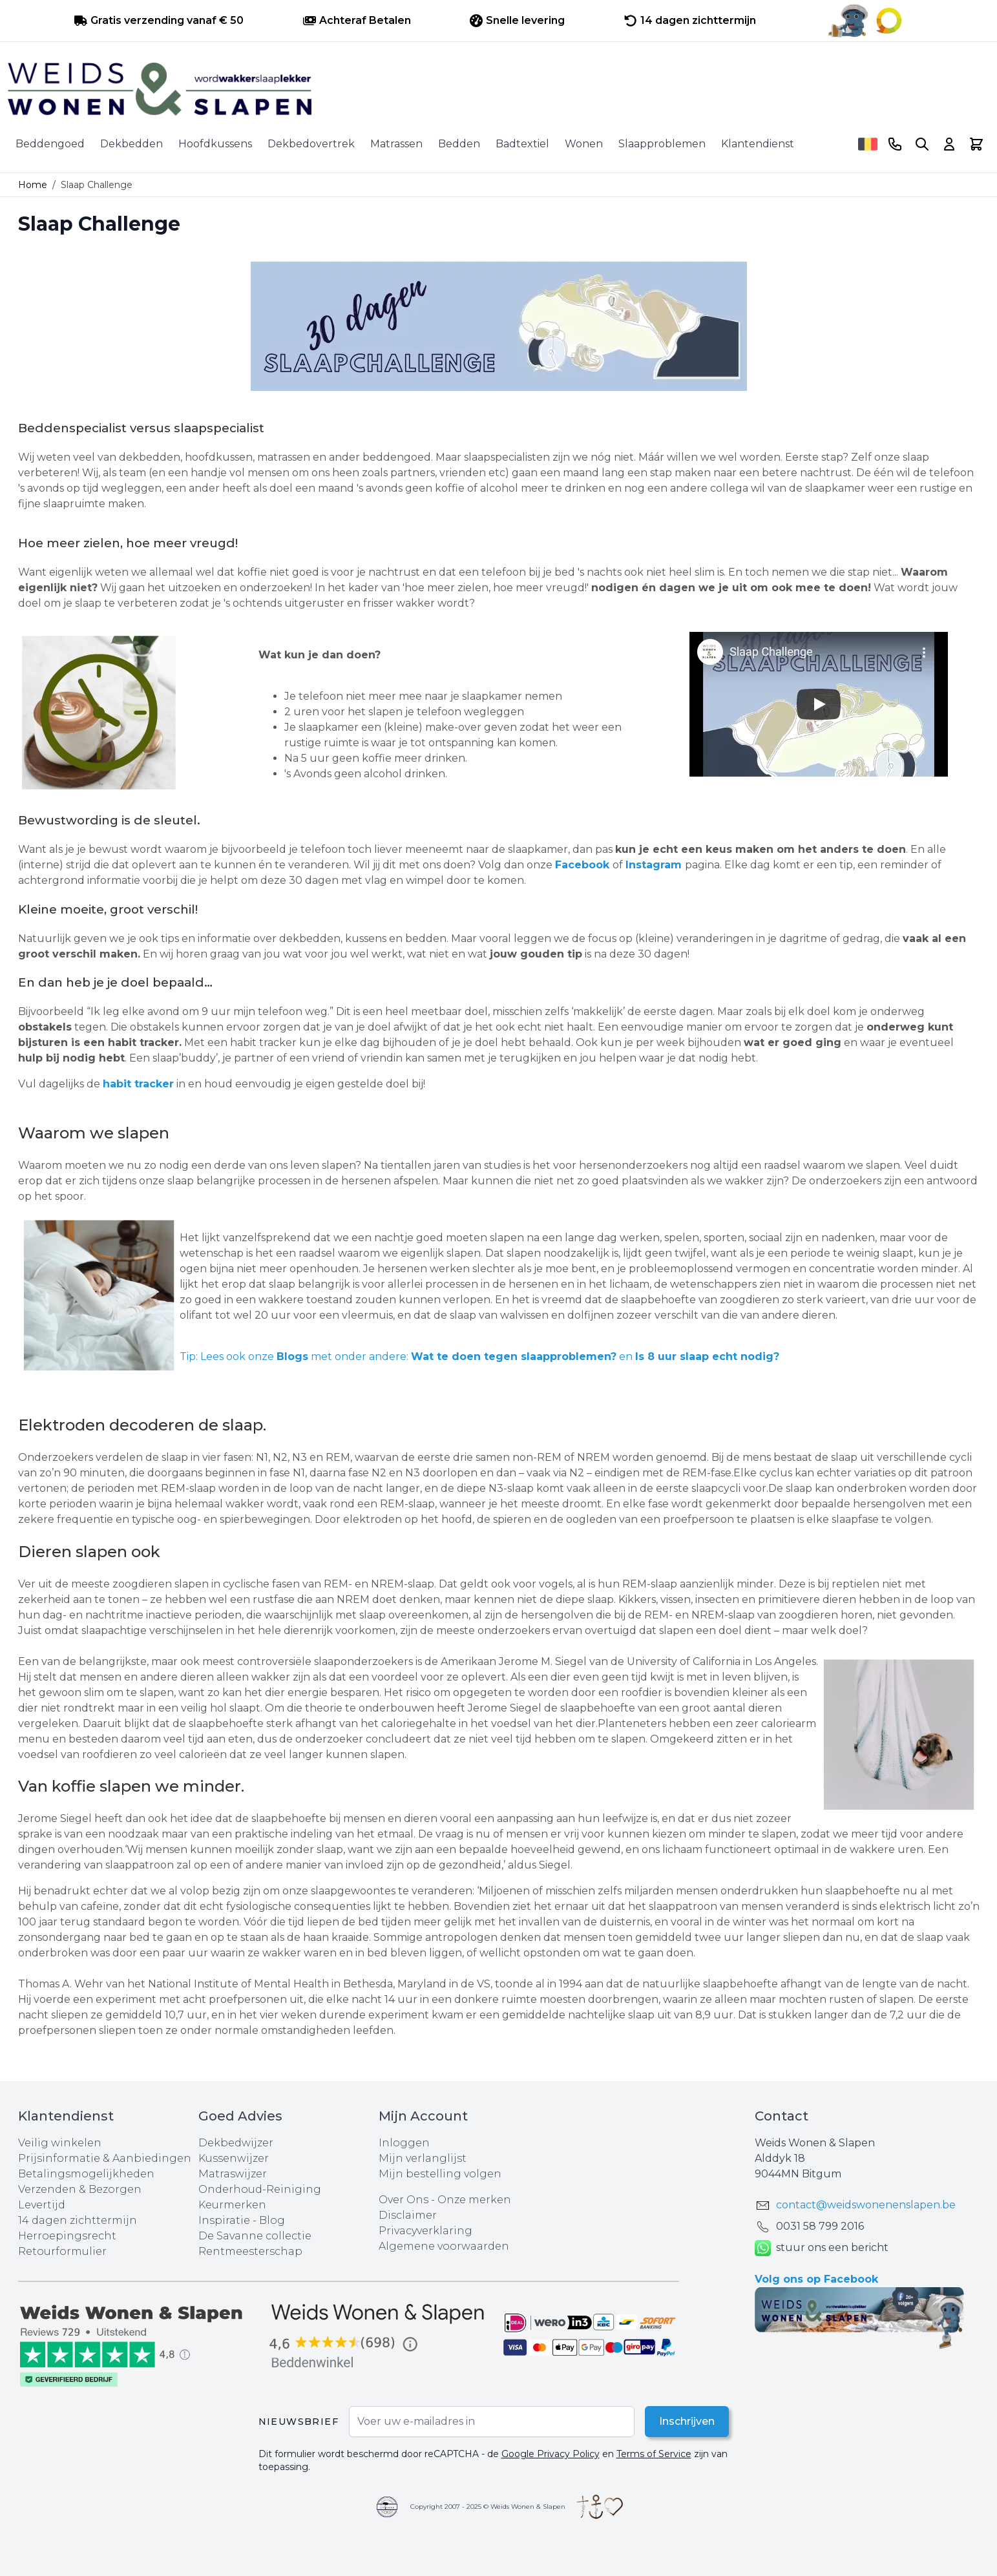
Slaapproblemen (662, 144)
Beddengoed (50, 144)
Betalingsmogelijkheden (86, 2174)
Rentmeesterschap (250, 2251)
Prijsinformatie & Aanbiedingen (104, 2158)
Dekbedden (131, 144)
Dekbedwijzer (235, 2143)
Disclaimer (408, 2215)
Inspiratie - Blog (241, 2220)
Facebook (582, 865)
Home (32, 185)
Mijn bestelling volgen (440, 2174)
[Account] (949, 144)
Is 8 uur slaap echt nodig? (707, 1356)
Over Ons (403, 2200)
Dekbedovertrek (311, 144)
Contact (781, 2116)
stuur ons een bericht (821, 2248)
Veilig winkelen (59, 2143)
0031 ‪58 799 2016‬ (820, 2226)
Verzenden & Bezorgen (80, 2189)
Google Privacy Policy (550, 2454)
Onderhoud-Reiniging (259, 2189)
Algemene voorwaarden (444, 2246)
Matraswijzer (232, 2174)
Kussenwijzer (233, 2158)
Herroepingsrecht (67, 2236)
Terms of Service (653, 2454)
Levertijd (41, 2205)
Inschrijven (685, 2421)
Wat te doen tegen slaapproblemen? (513, 1356)
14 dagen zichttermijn (77, 2220)
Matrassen (396, 144)
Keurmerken (232, 2205)
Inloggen (404, 2143)
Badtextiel (522, 144)
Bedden (459, 144)
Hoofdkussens (215, 144)
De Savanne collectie (254, 2236)
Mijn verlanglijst (423, 2158)
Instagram (653, 865)
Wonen (584, 144)
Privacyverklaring (425, 2231)
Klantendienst (757, 144)
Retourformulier (62, 2251)
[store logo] (499, 89)
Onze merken (474, 2200)
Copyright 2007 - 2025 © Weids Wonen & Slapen (487, 2506)
